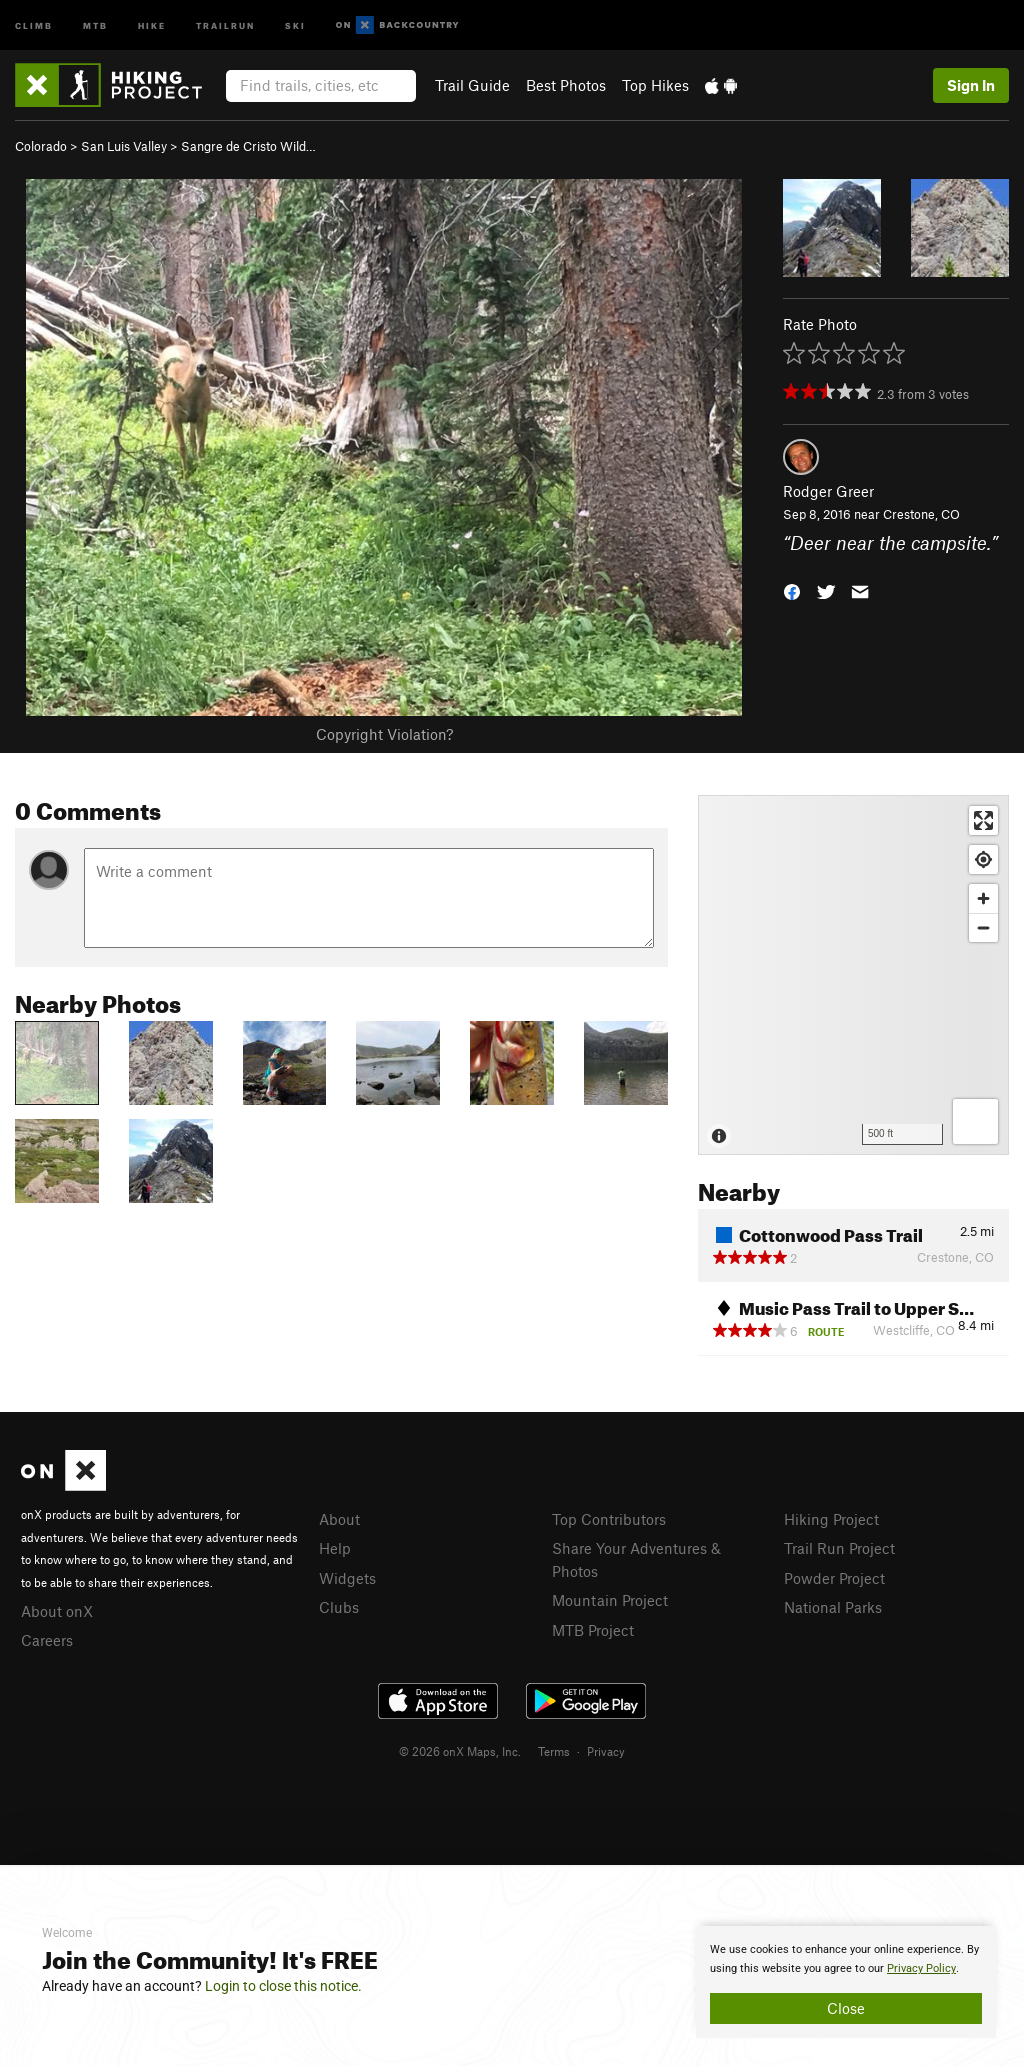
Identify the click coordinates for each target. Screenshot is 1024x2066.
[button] (792, 589)
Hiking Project (831, 1519)
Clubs (339, 1607)
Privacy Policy (921, 1968)
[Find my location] (983, 859)
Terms (554, 1751)
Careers (47, 1640)
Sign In (971, 85)
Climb (34, 24)
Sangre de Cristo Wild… (248, 146)
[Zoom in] (983, 898)
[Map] (853, 975)
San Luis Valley (124, 146)
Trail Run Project (839, 1548)
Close (846, 2008)
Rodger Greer (828, 491)
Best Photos (566, 85)
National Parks (833, 1607)
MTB (95, 24)
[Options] (975, 1121)
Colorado (41, 146)
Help (335, 1548)
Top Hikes (655, 85)
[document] (846, 1982)
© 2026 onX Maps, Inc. (460, 1751)
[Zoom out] (983, 927)
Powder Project (834, 1578)
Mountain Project (610, 1600)
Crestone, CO (921, 514)
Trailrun (225, 24)
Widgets (347, 1578)
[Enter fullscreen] (983, 820)
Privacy (606, 1751)
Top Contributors (609, 1519)
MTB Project (593, 1630)
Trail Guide (472, 85)
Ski (295, 24)
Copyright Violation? (384, 734)
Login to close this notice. (283, 1986)
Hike (152, 24)
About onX (57, 1611)
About (339, 1519)
